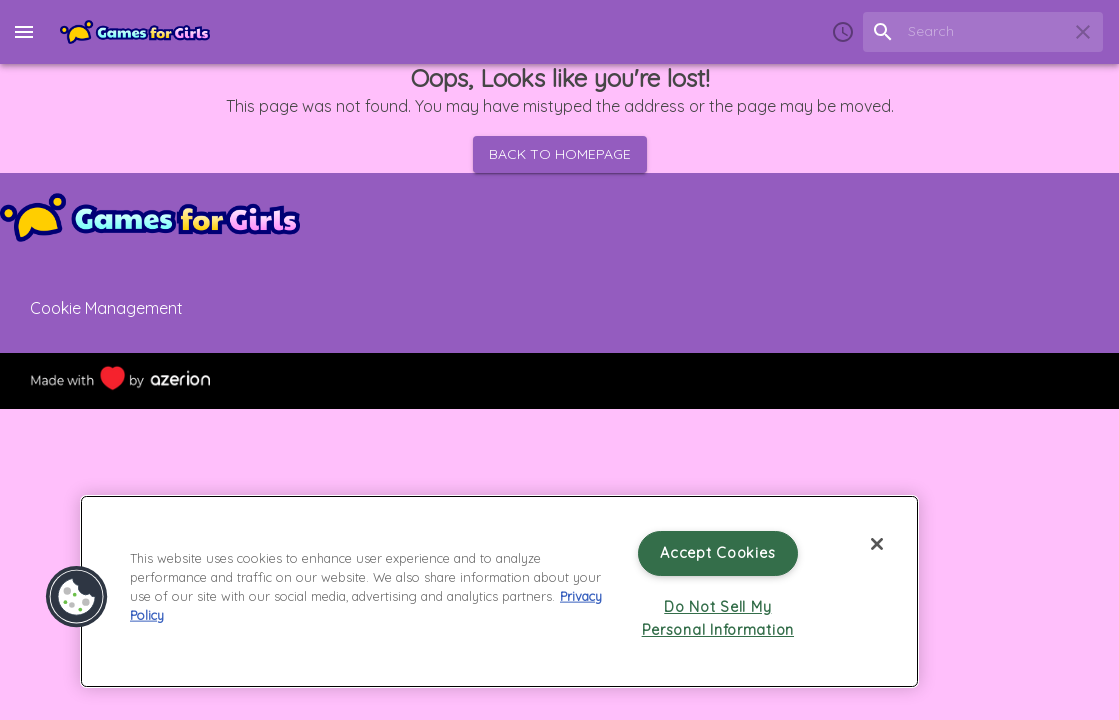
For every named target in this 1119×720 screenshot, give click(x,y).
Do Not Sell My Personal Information (718, 618)
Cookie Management (106, 308)
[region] (499, 591)
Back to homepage (560, 154)
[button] (77, 597)
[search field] (983, 31)
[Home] (135, 32)
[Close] (877, 544)
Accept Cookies (717, 553)
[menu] (24, 32)
